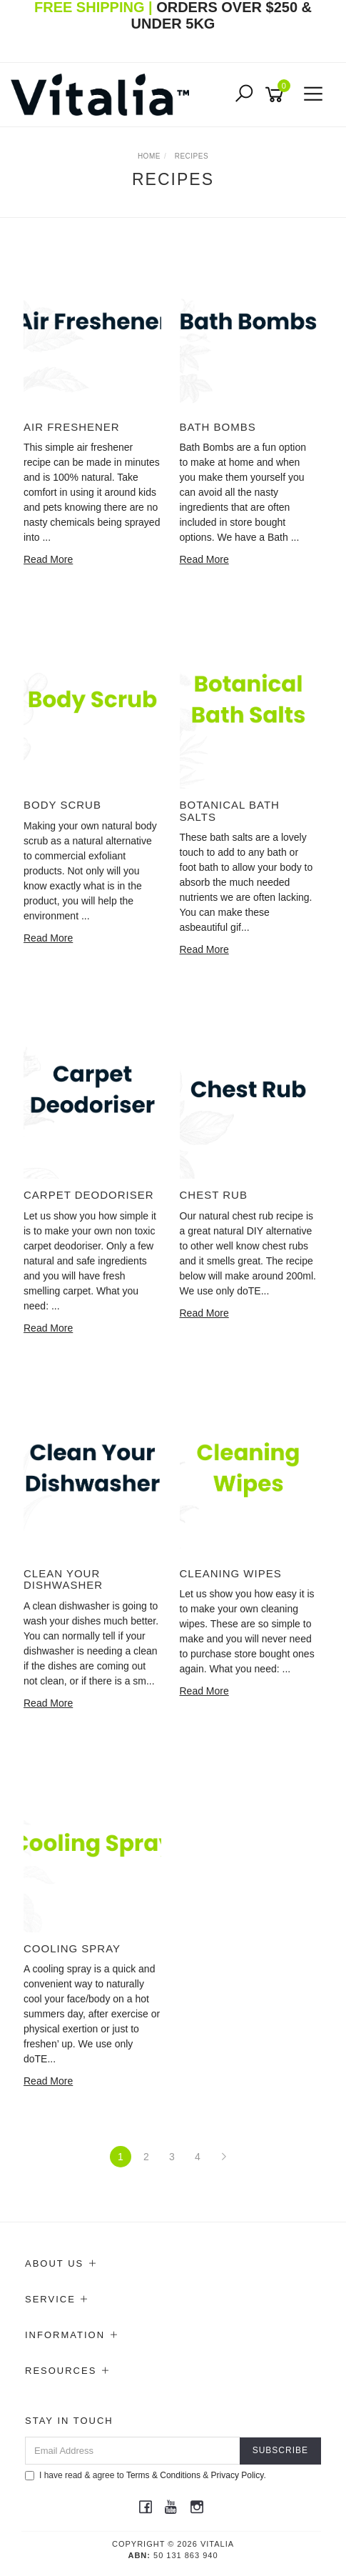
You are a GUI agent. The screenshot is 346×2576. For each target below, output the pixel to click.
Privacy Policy (237, 2475)
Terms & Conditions (163, 2475)
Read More (48, 559)
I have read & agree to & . (145, 2475)
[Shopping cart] (277, 94)
